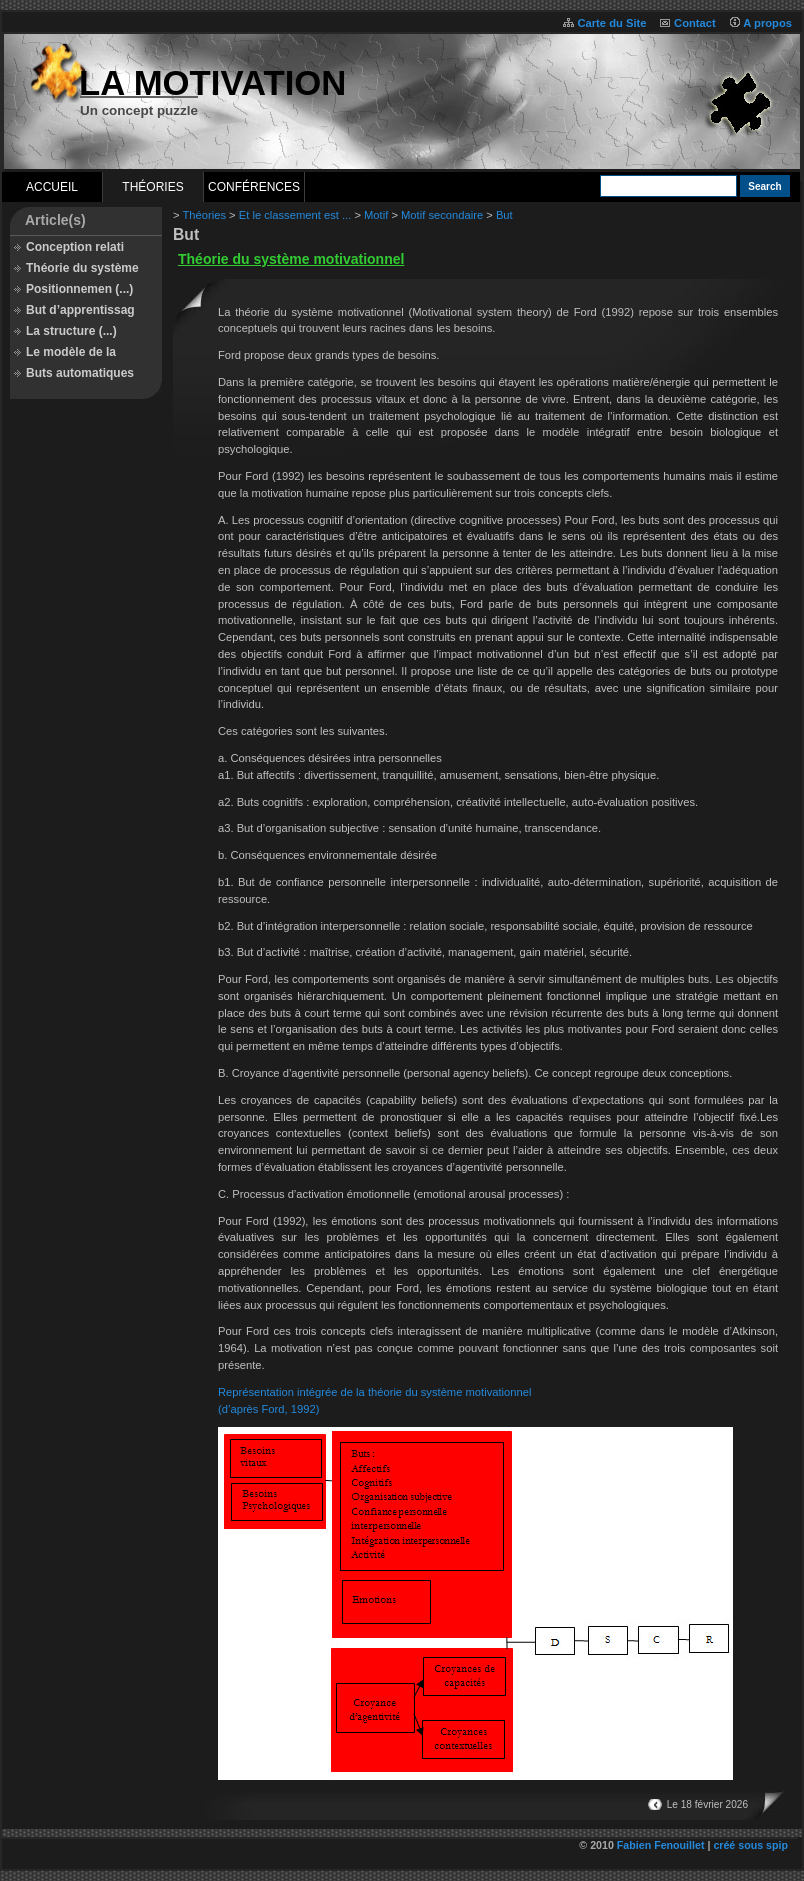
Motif (376, 215)
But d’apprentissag (80, 310)
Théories (152, 187)
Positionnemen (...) (79, 289)
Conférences (254, 187)
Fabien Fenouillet (661, 1845)
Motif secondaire (442, 215)
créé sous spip (750, 1845)
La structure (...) (71, 331)
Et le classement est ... (295, 215)
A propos (767, 23)
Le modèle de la (71, 352)
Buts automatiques (80, 373)
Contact (695, 23)
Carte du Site (611, 23)
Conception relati (75, 247)
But (504, 215)
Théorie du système (82, 268)
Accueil (52, 187)
